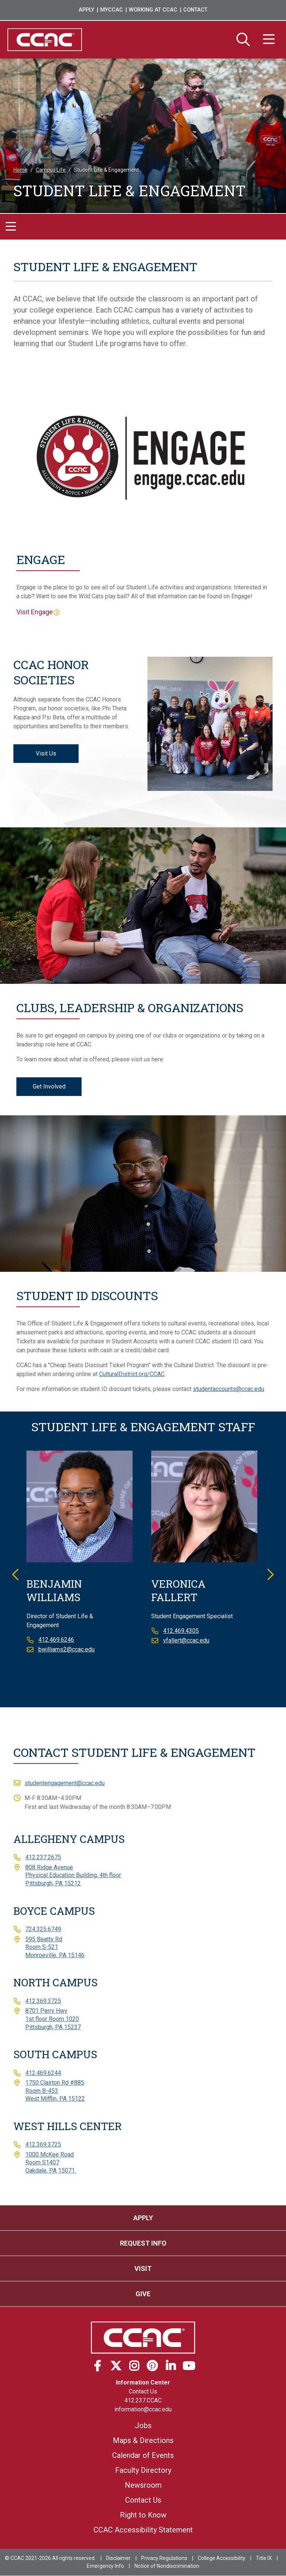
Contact (195, 10)
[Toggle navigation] (11, 227)
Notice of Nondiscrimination (166, 2566)
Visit (143, 2268)
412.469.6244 (43, 2072)
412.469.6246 (56, 1639)
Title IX (264, 2558)
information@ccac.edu (143, 2409)
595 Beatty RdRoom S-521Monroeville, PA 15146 (55, 1947)
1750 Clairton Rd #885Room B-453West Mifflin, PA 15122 (55, 2090)
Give (143, 2294)
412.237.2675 (43, 1857)
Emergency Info (105, 2566)
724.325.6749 (43, 1929)
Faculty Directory (143, 2470)
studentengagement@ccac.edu (65, 1783)
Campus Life (51, 170)
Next (269, 1574)
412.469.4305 (181, 1630)
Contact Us (143, 2391)
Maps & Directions (143, 2440)
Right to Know (143, 2515)
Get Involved (49, 1086)
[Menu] (269, 40)
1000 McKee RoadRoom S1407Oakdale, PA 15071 (50, 2162)
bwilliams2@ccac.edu (66, 1649)
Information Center (143, 2382)
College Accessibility (221, 2558)
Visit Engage (34, 612)
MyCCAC (111, 10)
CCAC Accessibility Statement (143, 2530)
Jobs (143, 2425)
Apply (86, 10)
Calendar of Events (143, 2455)
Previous (16, 1574)
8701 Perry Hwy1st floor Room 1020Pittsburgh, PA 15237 (53, 2019)
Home (20, 170)
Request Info (143, 2243)
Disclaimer (118, 2558)
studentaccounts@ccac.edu (228, 1388)
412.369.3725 (43, 2001)
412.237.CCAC (143, 2400)
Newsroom (143, 2485)
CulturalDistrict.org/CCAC (132, 1374)
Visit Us (46, 753)
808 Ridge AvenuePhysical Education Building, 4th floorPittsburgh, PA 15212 (73, 1875)
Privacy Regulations (164, 2558)
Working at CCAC (153, 10)
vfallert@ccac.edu (186, 1640)
